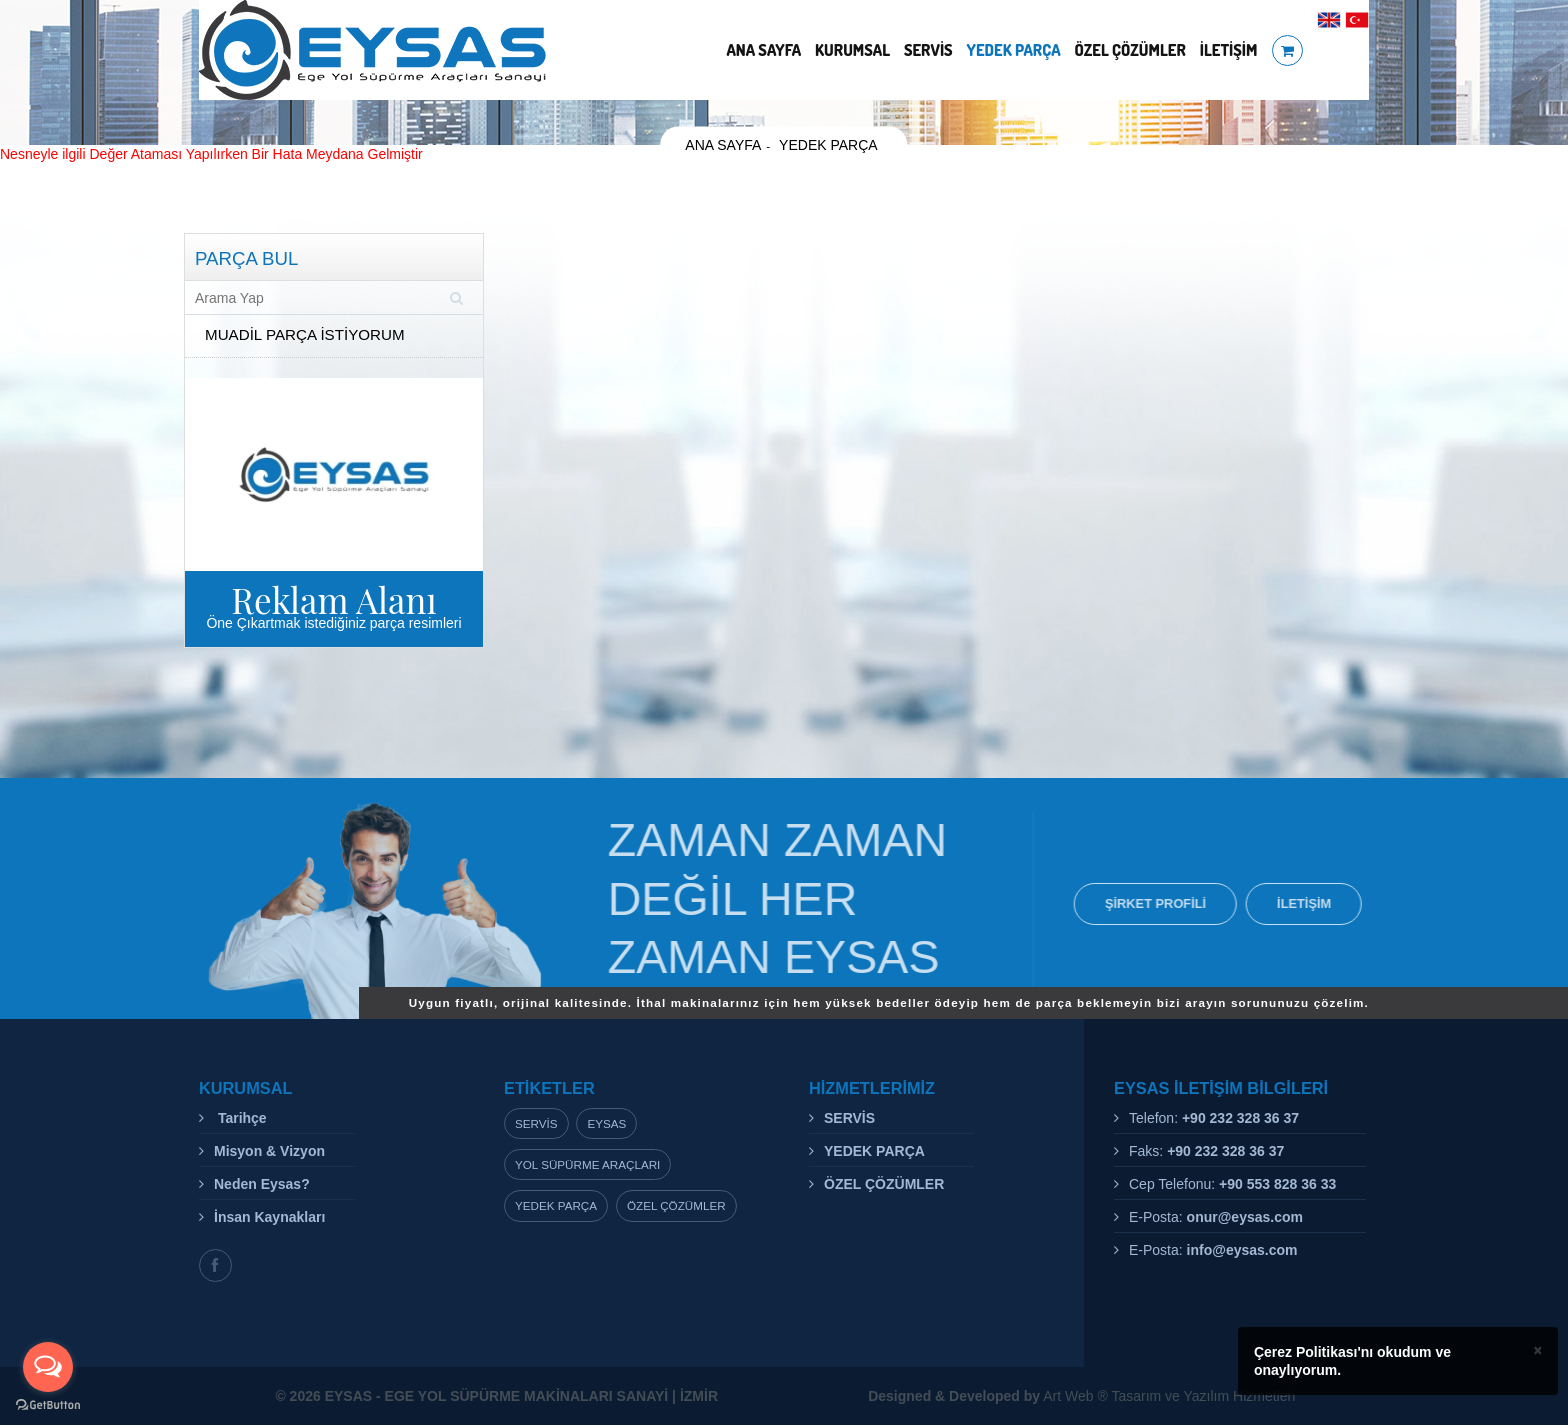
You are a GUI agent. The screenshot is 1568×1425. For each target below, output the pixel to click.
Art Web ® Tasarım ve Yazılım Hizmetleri (1081, 1396)
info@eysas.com (1242, 1250)
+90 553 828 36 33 (1277, 1184)
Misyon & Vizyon (269, 1151)
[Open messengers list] (48, 1367)
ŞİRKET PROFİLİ (1159, 903)
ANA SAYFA (763, 50)
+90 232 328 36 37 (1240, 1118)
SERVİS (928, 50)
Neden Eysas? (262, 1184)
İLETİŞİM (1229, 50)
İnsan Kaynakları (269, 1217)
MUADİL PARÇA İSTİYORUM (305, 334)
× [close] (1538, 1350)
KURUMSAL (852, 50)
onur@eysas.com (1245, 1217)
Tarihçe (240, 1118)
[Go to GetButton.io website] (48, 1405)
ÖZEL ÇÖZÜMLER (1130, 50)
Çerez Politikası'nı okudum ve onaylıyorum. (1352, 1361)
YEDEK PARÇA (1014, 50)
